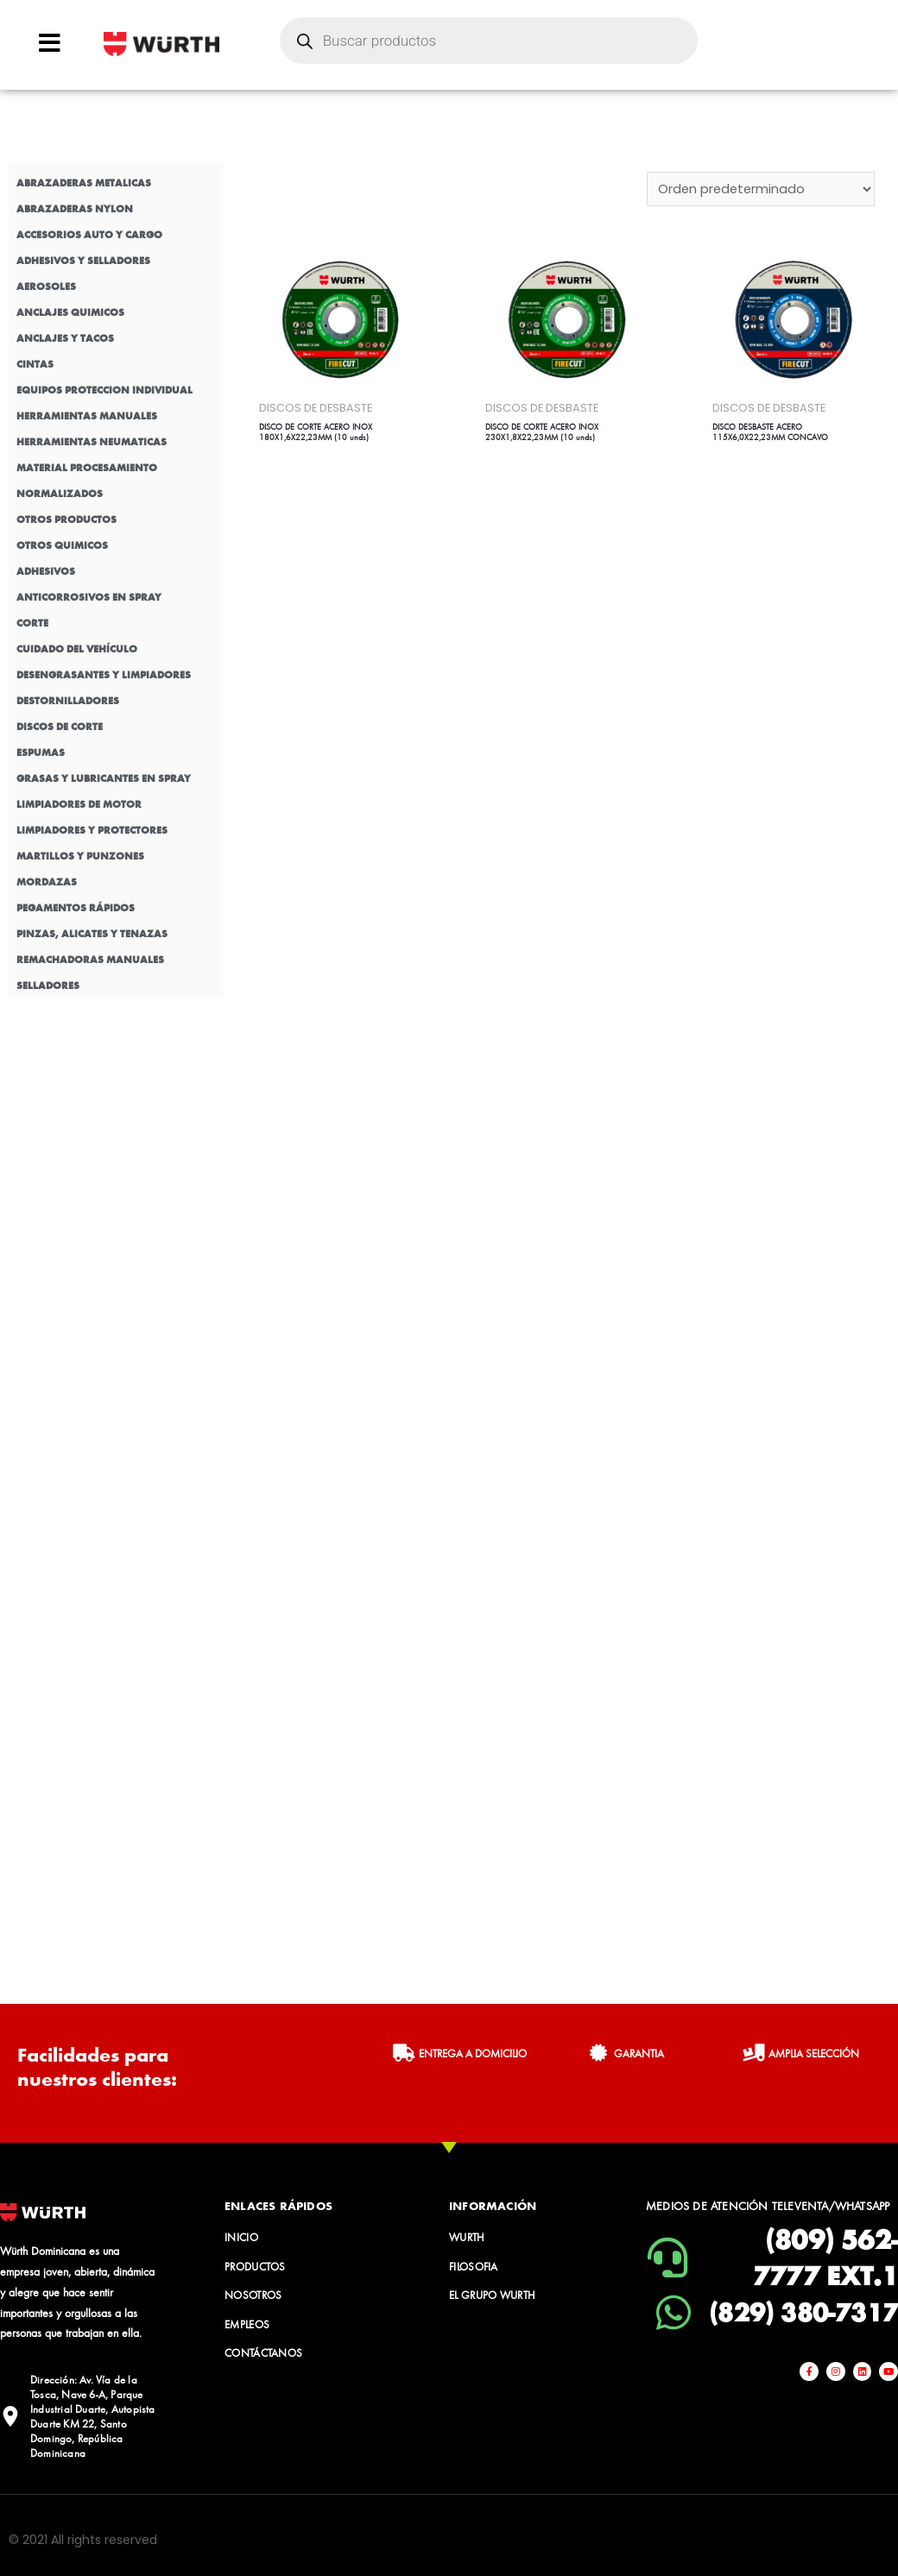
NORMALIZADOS (59, 494)
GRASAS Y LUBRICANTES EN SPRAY (103, 778)
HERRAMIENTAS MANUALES (86, 416)
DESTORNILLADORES (67, 701)
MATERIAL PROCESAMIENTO (86, 468)
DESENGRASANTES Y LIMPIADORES (103, 675)
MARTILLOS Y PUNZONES (80, 856)
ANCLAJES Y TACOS (65, 338)
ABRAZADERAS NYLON (74, 209)
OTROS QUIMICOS (62, 545)
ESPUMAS (40, 752)
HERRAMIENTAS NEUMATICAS (91, 442)
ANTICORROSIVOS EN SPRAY (88, 597)
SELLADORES (47, 985)
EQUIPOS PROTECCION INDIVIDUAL (104, 390)
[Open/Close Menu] (50, 43)
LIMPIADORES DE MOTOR (79, 804)
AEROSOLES (46, 286)
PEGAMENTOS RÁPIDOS (75, 908)
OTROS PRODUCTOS (66, 519)
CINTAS (35, 364)
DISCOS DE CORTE (59, 727)
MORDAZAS (46, 882)
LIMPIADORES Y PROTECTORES (92, 830)
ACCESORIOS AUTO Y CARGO (89, 235)
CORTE (32, 623)
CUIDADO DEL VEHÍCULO (76, 649)
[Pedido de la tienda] (760, 189)
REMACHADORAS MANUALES (90, 960)
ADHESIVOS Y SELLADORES (83, 261)
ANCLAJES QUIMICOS (70, 312)
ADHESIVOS (45, 571)
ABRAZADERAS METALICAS (83, 183)
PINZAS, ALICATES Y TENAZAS (92, 934)
